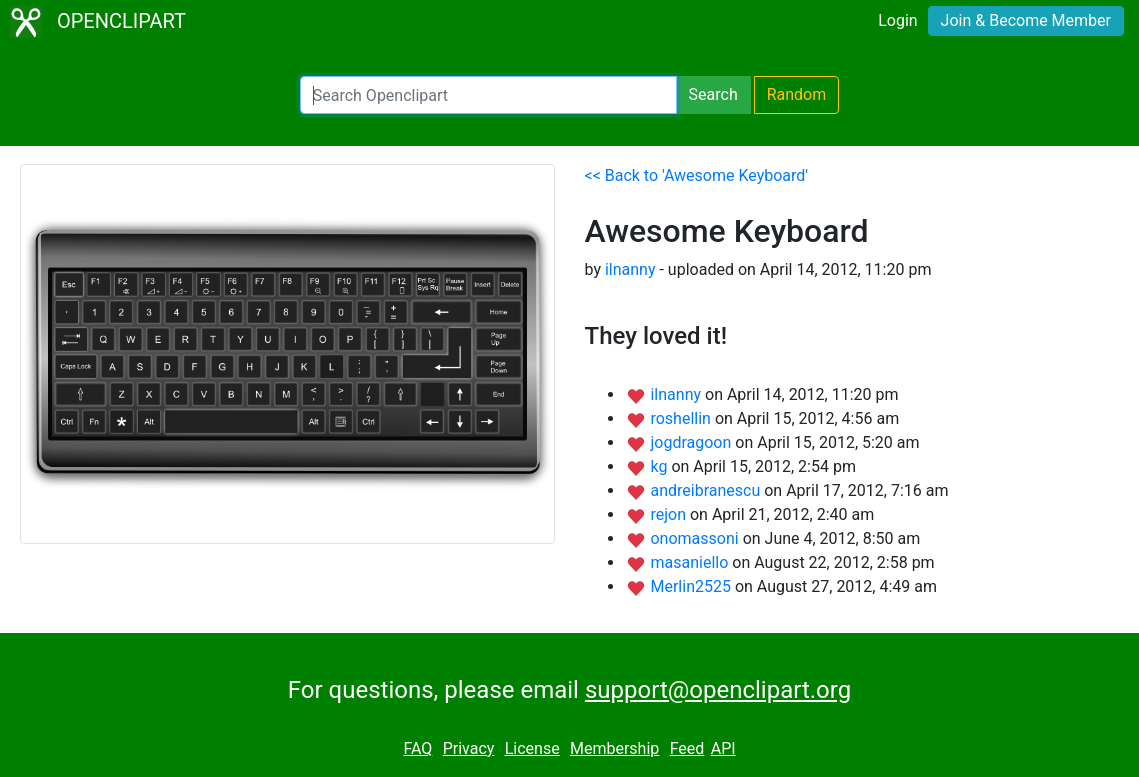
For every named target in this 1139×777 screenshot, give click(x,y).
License (532, 748)
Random (797, 94)
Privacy (469, 748)
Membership (614, 748)
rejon (670, 514)
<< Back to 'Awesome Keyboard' (697, 175)
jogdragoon (692, 442)
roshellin (682, 418)
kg (660, 466)
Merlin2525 (692, 586)
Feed (687, 748)
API (723, 748)
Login (897, 20)
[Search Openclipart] (488, 95)
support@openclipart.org (718, 690)
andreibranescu (707, 490)
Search (713, 94)
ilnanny (630, 269)
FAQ (417, 748)
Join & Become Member (1026, 20)
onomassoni (696, 538)
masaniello (691, 562)
